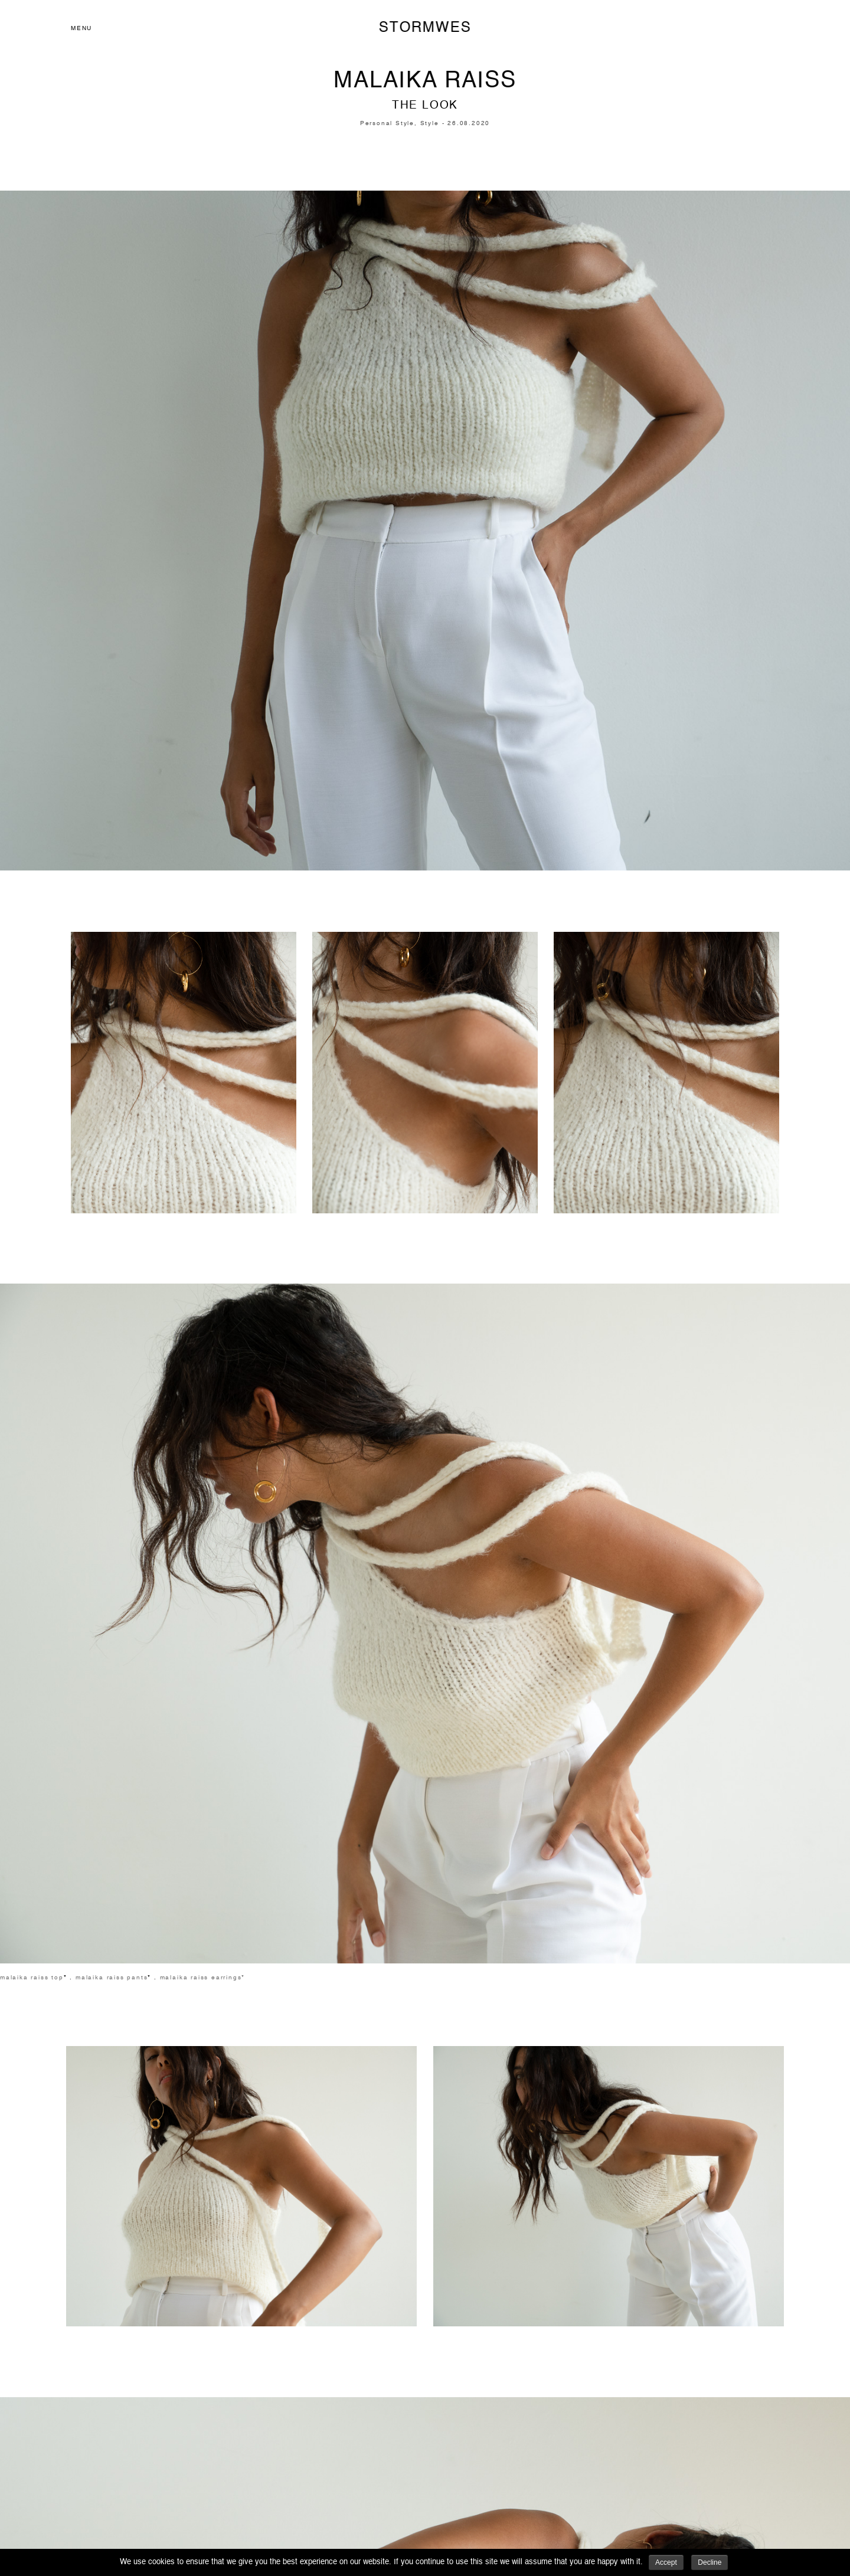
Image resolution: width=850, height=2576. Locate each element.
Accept (666, 2562)
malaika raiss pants (112, 1978)
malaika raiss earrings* (203, 1978)
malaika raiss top (32, 1978)
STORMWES (425, 28)
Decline (709, 2562)
